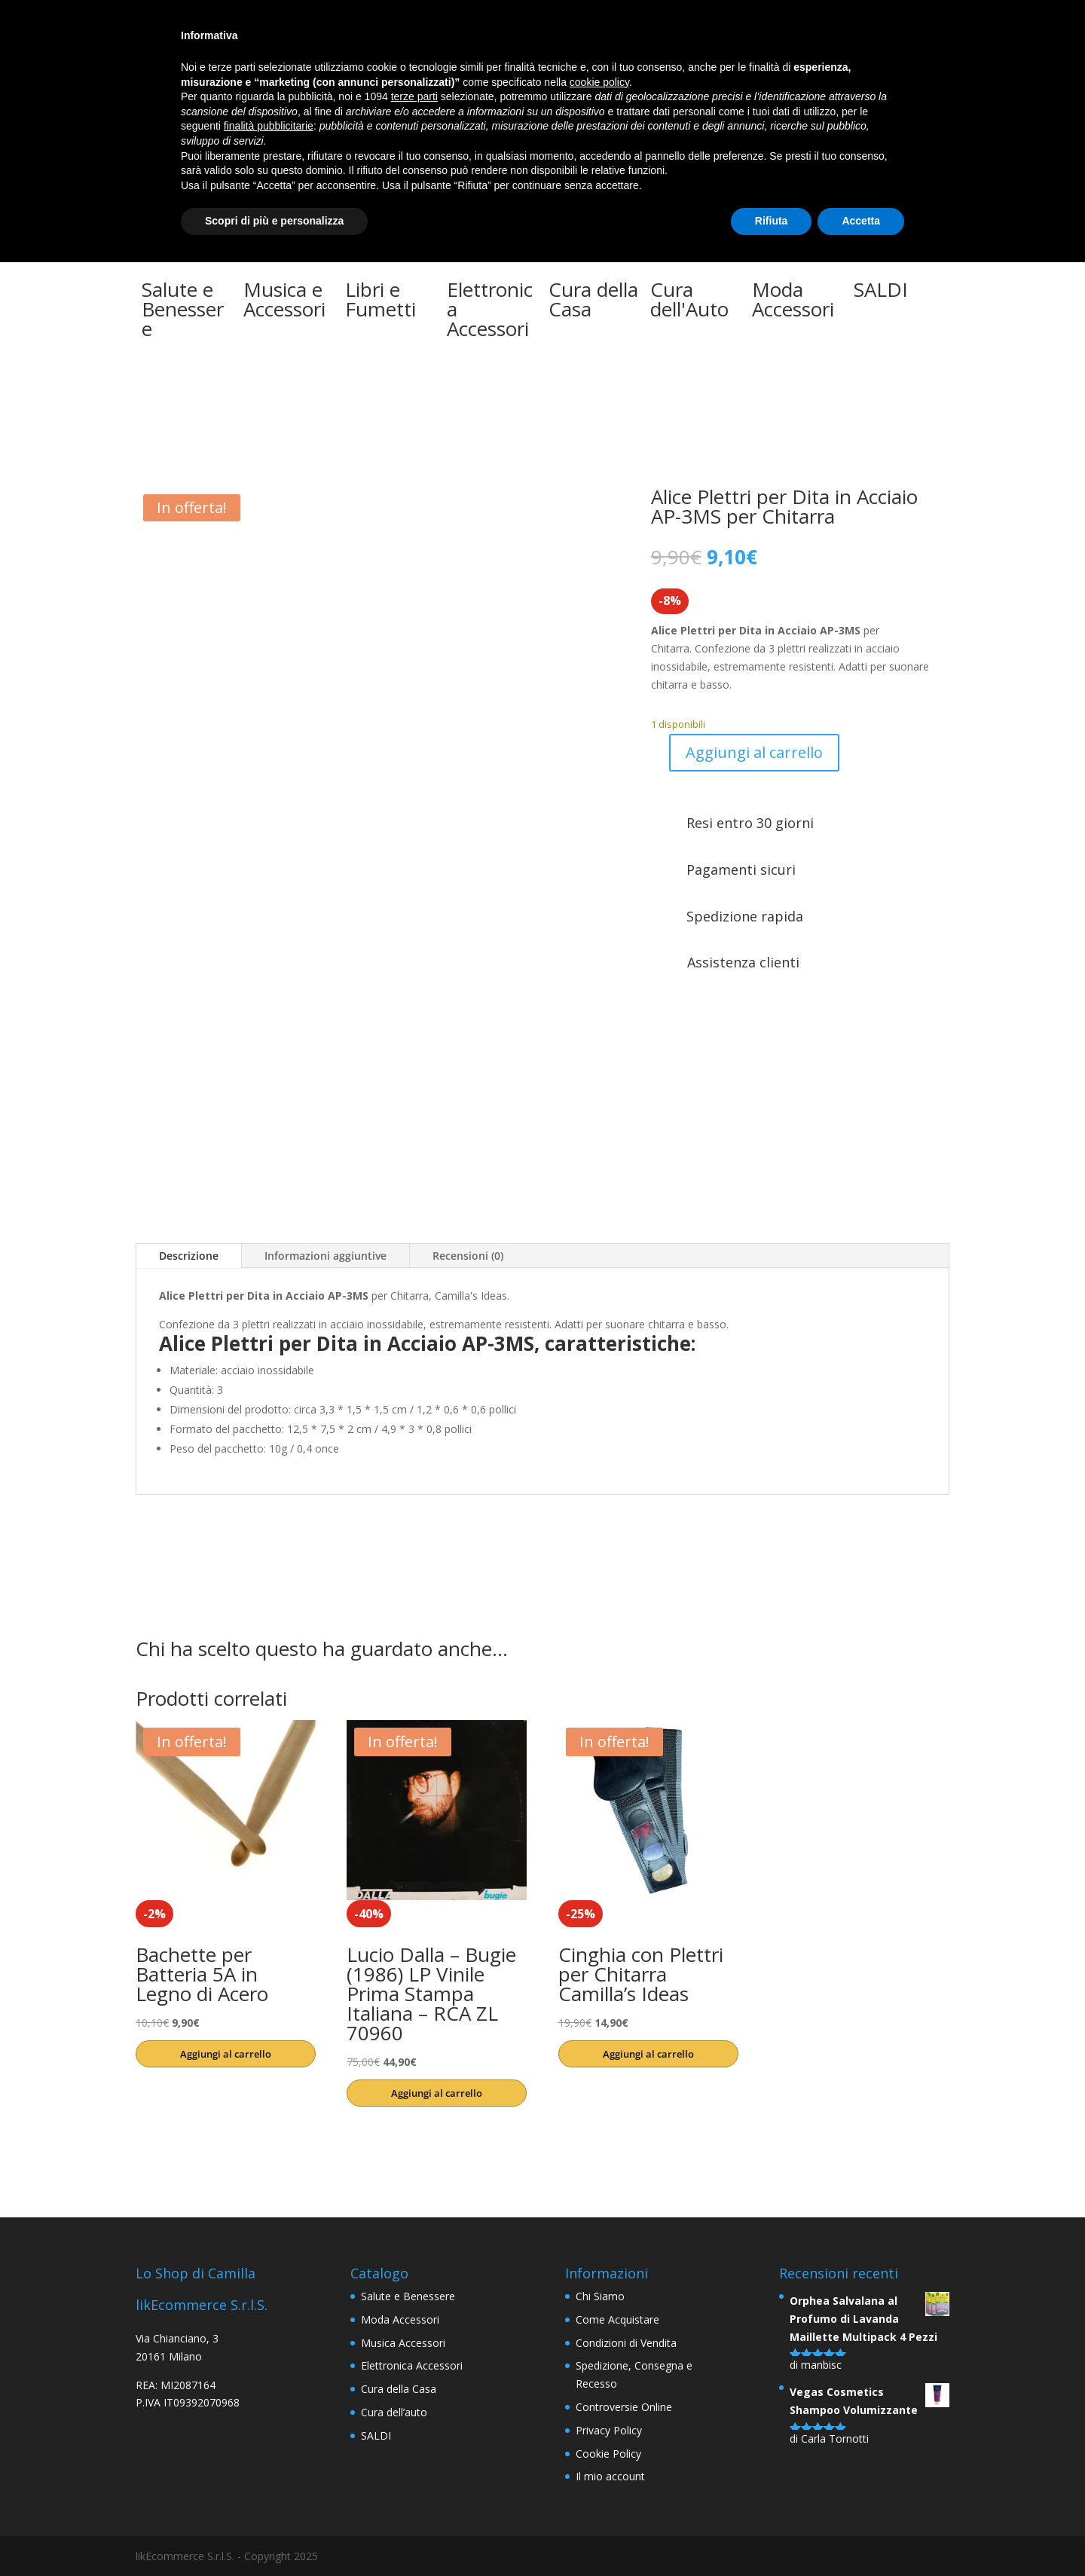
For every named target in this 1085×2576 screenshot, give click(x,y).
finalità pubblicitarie (268, 126)
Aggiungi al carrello (754, 752)
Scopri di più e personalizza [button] (274, 221)
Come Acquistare (617, 2319)
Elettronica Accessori (412, 2365)
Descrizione (189, 1255)
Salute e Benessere (408, 2296)
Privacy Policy (609, 2430)
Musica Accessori (403, 2343)
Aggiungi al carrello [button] (225, 2054)
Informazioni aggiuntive (325, 1255)
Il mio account (610, 2476)
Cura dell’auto (394, 2412)
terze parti (414, 96)
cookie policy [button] (599, 82)
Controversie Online (624, 2407)
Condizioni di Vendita (626, 2343)
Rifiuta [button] (771, 221)
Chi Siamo (600, 2296)
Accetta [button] (861, 221)
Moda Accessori (400, 2319)
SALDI (376, 2435)
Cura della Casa (398, 2389)
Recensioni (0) (467, 1255)
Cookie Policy (608, 2453)
